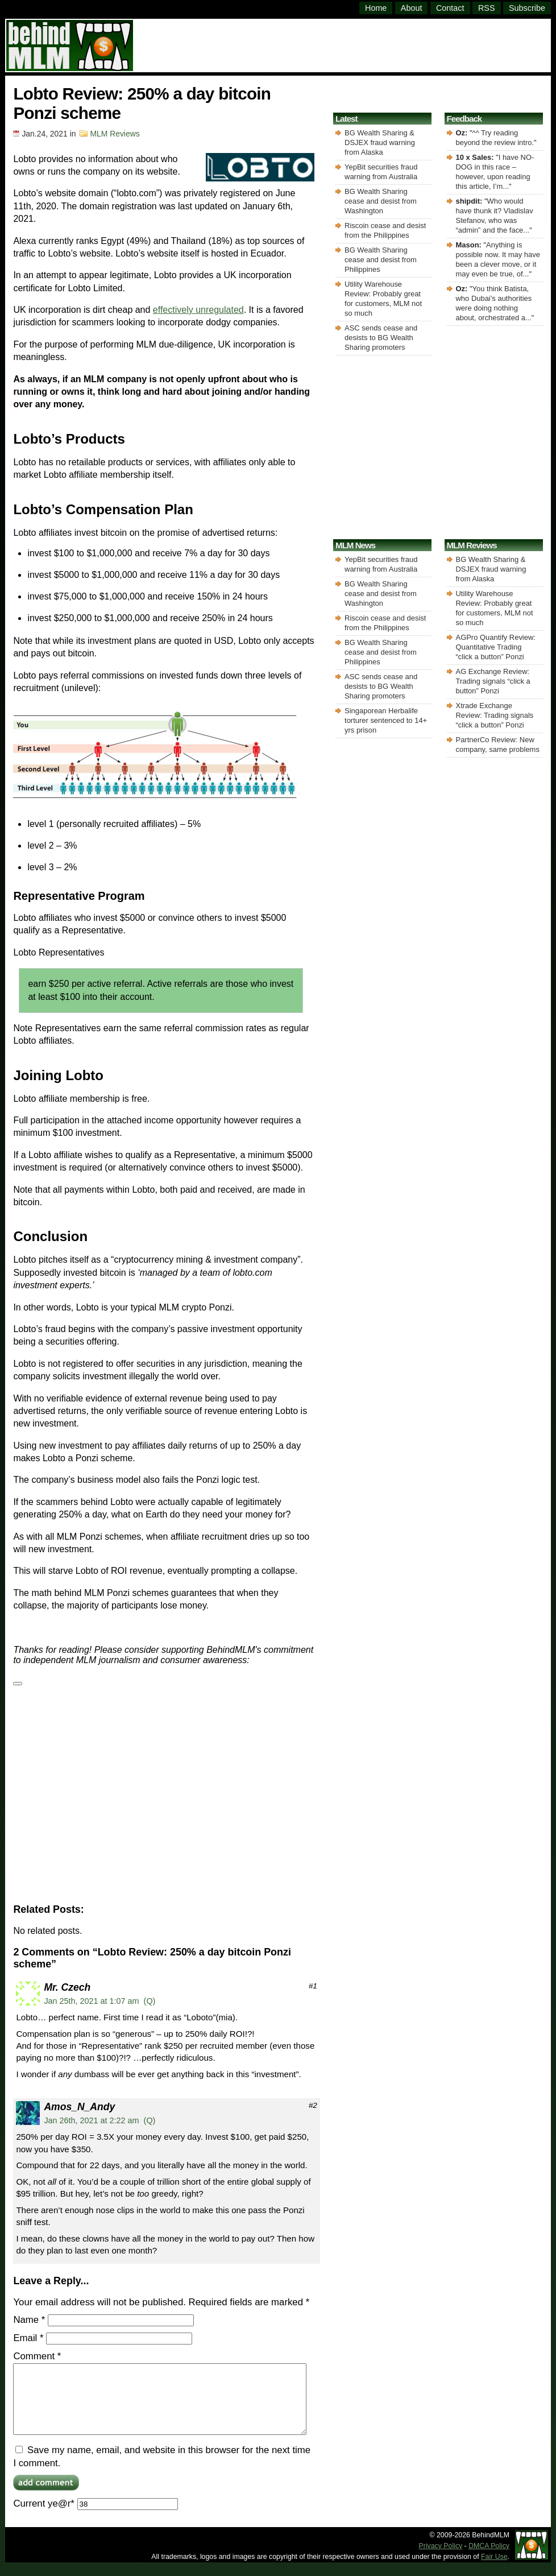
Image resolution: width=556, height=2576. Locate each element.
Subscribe (527, 8)
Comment (37, 2356)
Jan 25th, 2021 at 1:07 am (91, 2001)
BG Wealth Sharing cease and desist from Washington (381, 201)
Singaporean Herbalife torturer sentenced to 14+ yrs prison (386, 720)
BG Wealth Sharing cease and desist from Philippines (381, 260)
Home (376, 8)
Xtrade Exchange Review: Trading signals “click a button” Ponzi (495, 715)
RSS (486, 8)
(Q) (150, 2001)
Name (29, 2319)
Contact (450, 8)
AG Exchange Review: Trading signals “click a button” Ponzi (493, 681)
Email (28, 2338)
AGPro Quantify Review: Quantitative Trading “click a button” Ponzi (496, 647)
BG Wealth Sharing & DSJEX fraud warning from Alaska (380, 142)
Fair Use (494, 2570)
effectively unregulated (198, 310)
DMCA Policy (488, 2559)
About (411, 8)
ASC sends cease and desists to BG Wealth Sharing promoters (381, 338)
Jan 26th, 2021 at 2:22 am (91, 2120)
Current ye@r (95, 2517)
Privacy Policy (441, 2559)
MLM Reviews (114, 133)
